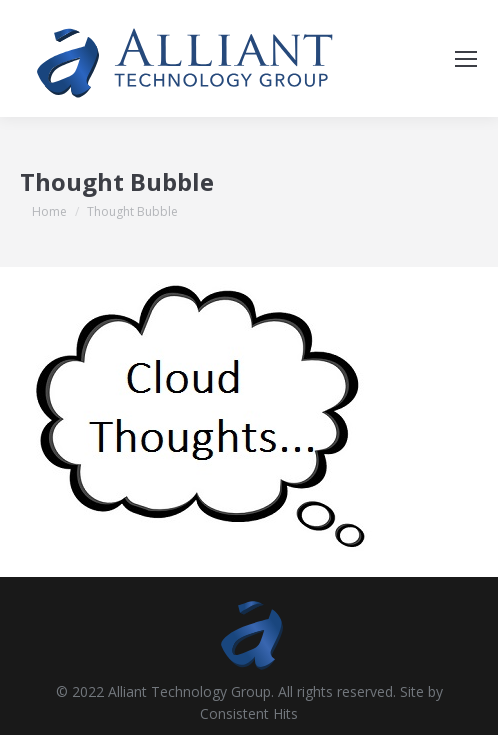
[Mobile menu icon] (466, 59)
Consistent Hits (249, 713)
